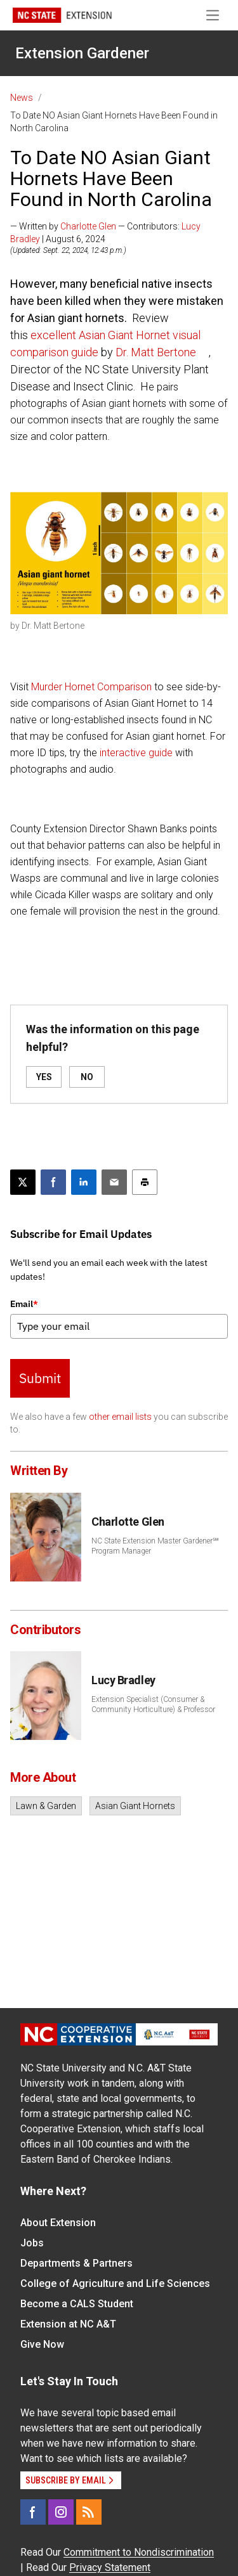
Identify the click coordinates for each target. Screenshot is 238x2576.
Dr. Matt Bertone (156, 352)
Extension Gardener (82, 53)
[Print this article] (144, 1182)
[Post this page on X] (23, 1182)
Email (24, 1304)
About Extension (58, 2223)
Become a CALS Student (76, 2304)
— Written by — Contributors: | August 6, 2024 (105, 232)
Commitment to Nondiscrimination (138, 2552)
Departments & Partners (76, 2263)
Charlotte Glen (88, 226)
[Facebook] (33, 2512)
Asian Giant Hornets (135, 1806)
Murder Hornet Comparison (91, 687)
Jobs (32, 2243)
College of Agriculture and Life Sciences (115, 2283)
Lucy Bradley (123, 1680)
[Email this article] (114, 1182)
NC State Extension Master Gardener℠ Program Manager (155, 1545)
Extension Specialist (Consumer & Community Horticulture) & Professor (153, 1704)
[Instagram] (61, 2512)
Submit (40, 1378)
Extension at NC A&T (68, 2324)
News (21, 98)
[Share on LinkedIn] (83, 1182)
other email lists (120, 1417)
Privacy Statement (109, 2567)
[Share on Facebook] (53, 1182)
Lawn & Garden (46, 1806)
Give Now (42, 2344)
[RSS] (89, 2512)
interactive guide (136, 753)
